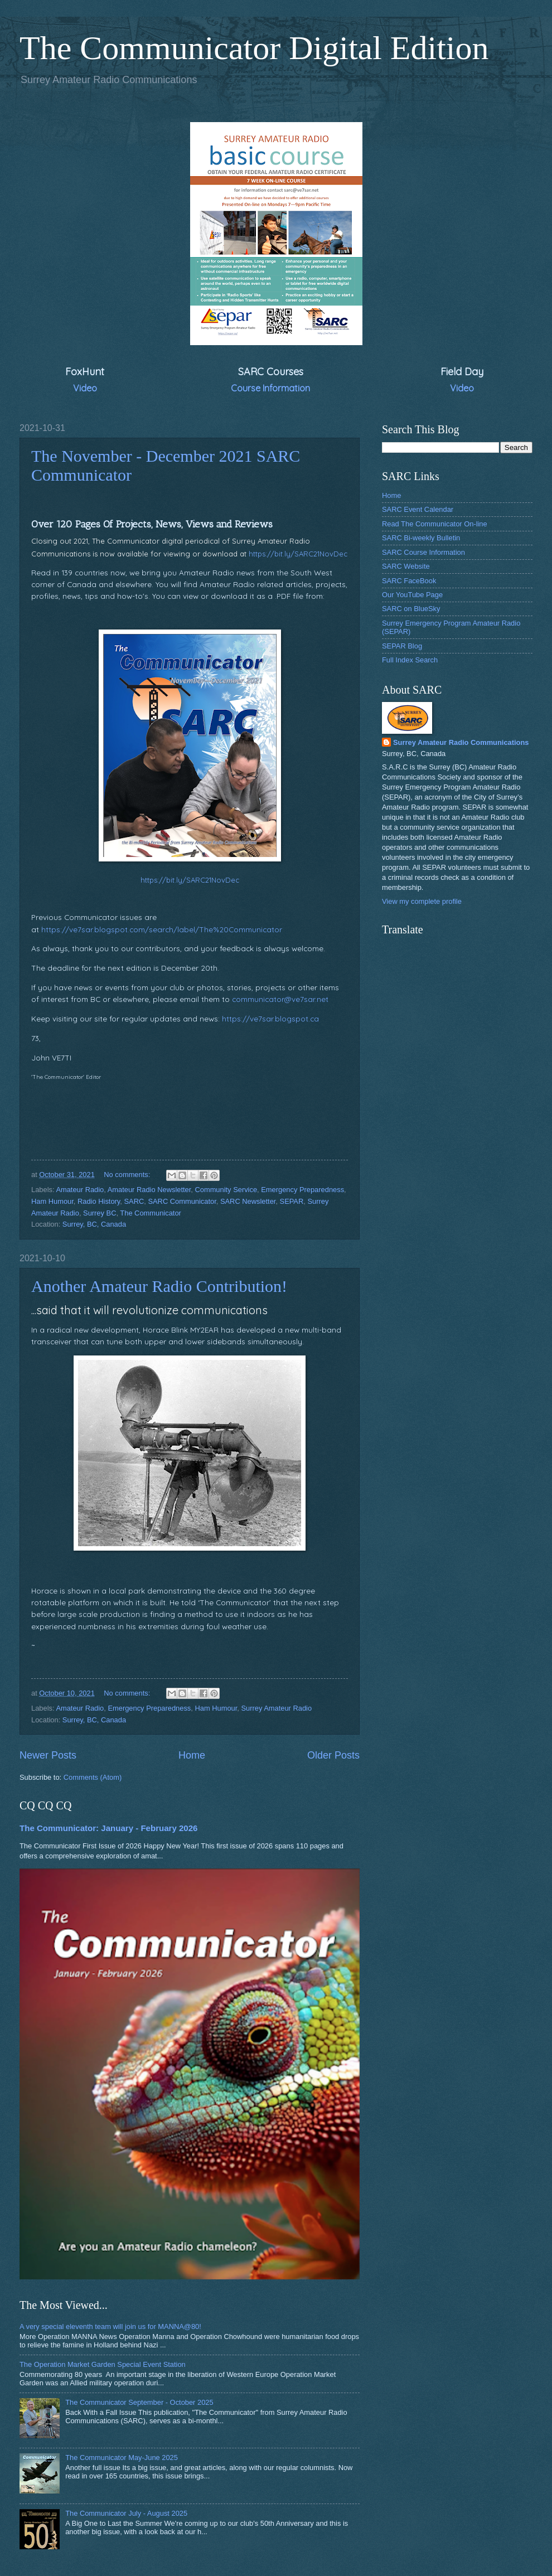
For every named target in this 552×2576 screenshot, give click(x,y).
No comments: (128, 1174)
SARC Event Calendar (417, 509)
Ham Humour (52, 1201)
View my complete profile (422, 901)
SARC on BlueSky (411, 608)
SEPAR (292, 1201)
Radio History (99, 1201)
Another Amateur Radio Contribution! (159, 1286)
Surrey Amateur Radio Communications (461, 742)
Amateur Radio (80, 1189)
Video (85, 388)
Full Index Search (410, 660)
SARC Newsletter (247, 1201)
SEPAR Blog (402, 646)
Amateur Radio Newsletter (149, 1189)
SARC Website (406, 566)
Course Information (270, 388)
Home (191, 1755)
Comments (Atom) (93, 1777)
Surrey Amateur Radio (276, 1708)
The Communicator (150, 1213)
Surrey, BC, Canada (94, 1224)
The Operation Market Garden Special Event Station (103, 2364)
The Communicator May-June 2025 (121, 2457)
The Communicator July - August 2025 (126, 2513)
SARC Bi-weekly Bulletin (421, 538)
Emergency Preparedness (302, 1189)
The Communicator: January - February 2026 (108, 1828)
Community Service (226, 1189)
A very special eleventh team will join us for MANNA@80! (110, 2326)
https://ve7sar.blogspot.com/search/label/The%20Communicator (161, 929)
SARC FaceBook (409, 581)
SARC (134, 1201)
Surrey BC (99, 1213)
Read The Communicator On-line (434, 524)
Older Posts (333, 1755)
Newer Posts (48, 1755)
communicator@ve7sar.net (280, 999)
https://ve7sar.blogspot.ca (270, 1018)
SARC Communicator (182, 1201)
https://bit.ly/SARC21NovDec (298, 553)
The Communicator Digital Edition (254, 48)
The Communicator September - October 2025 (139, 2402)
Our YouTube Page (412, 594)
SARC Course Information (423, 552)
